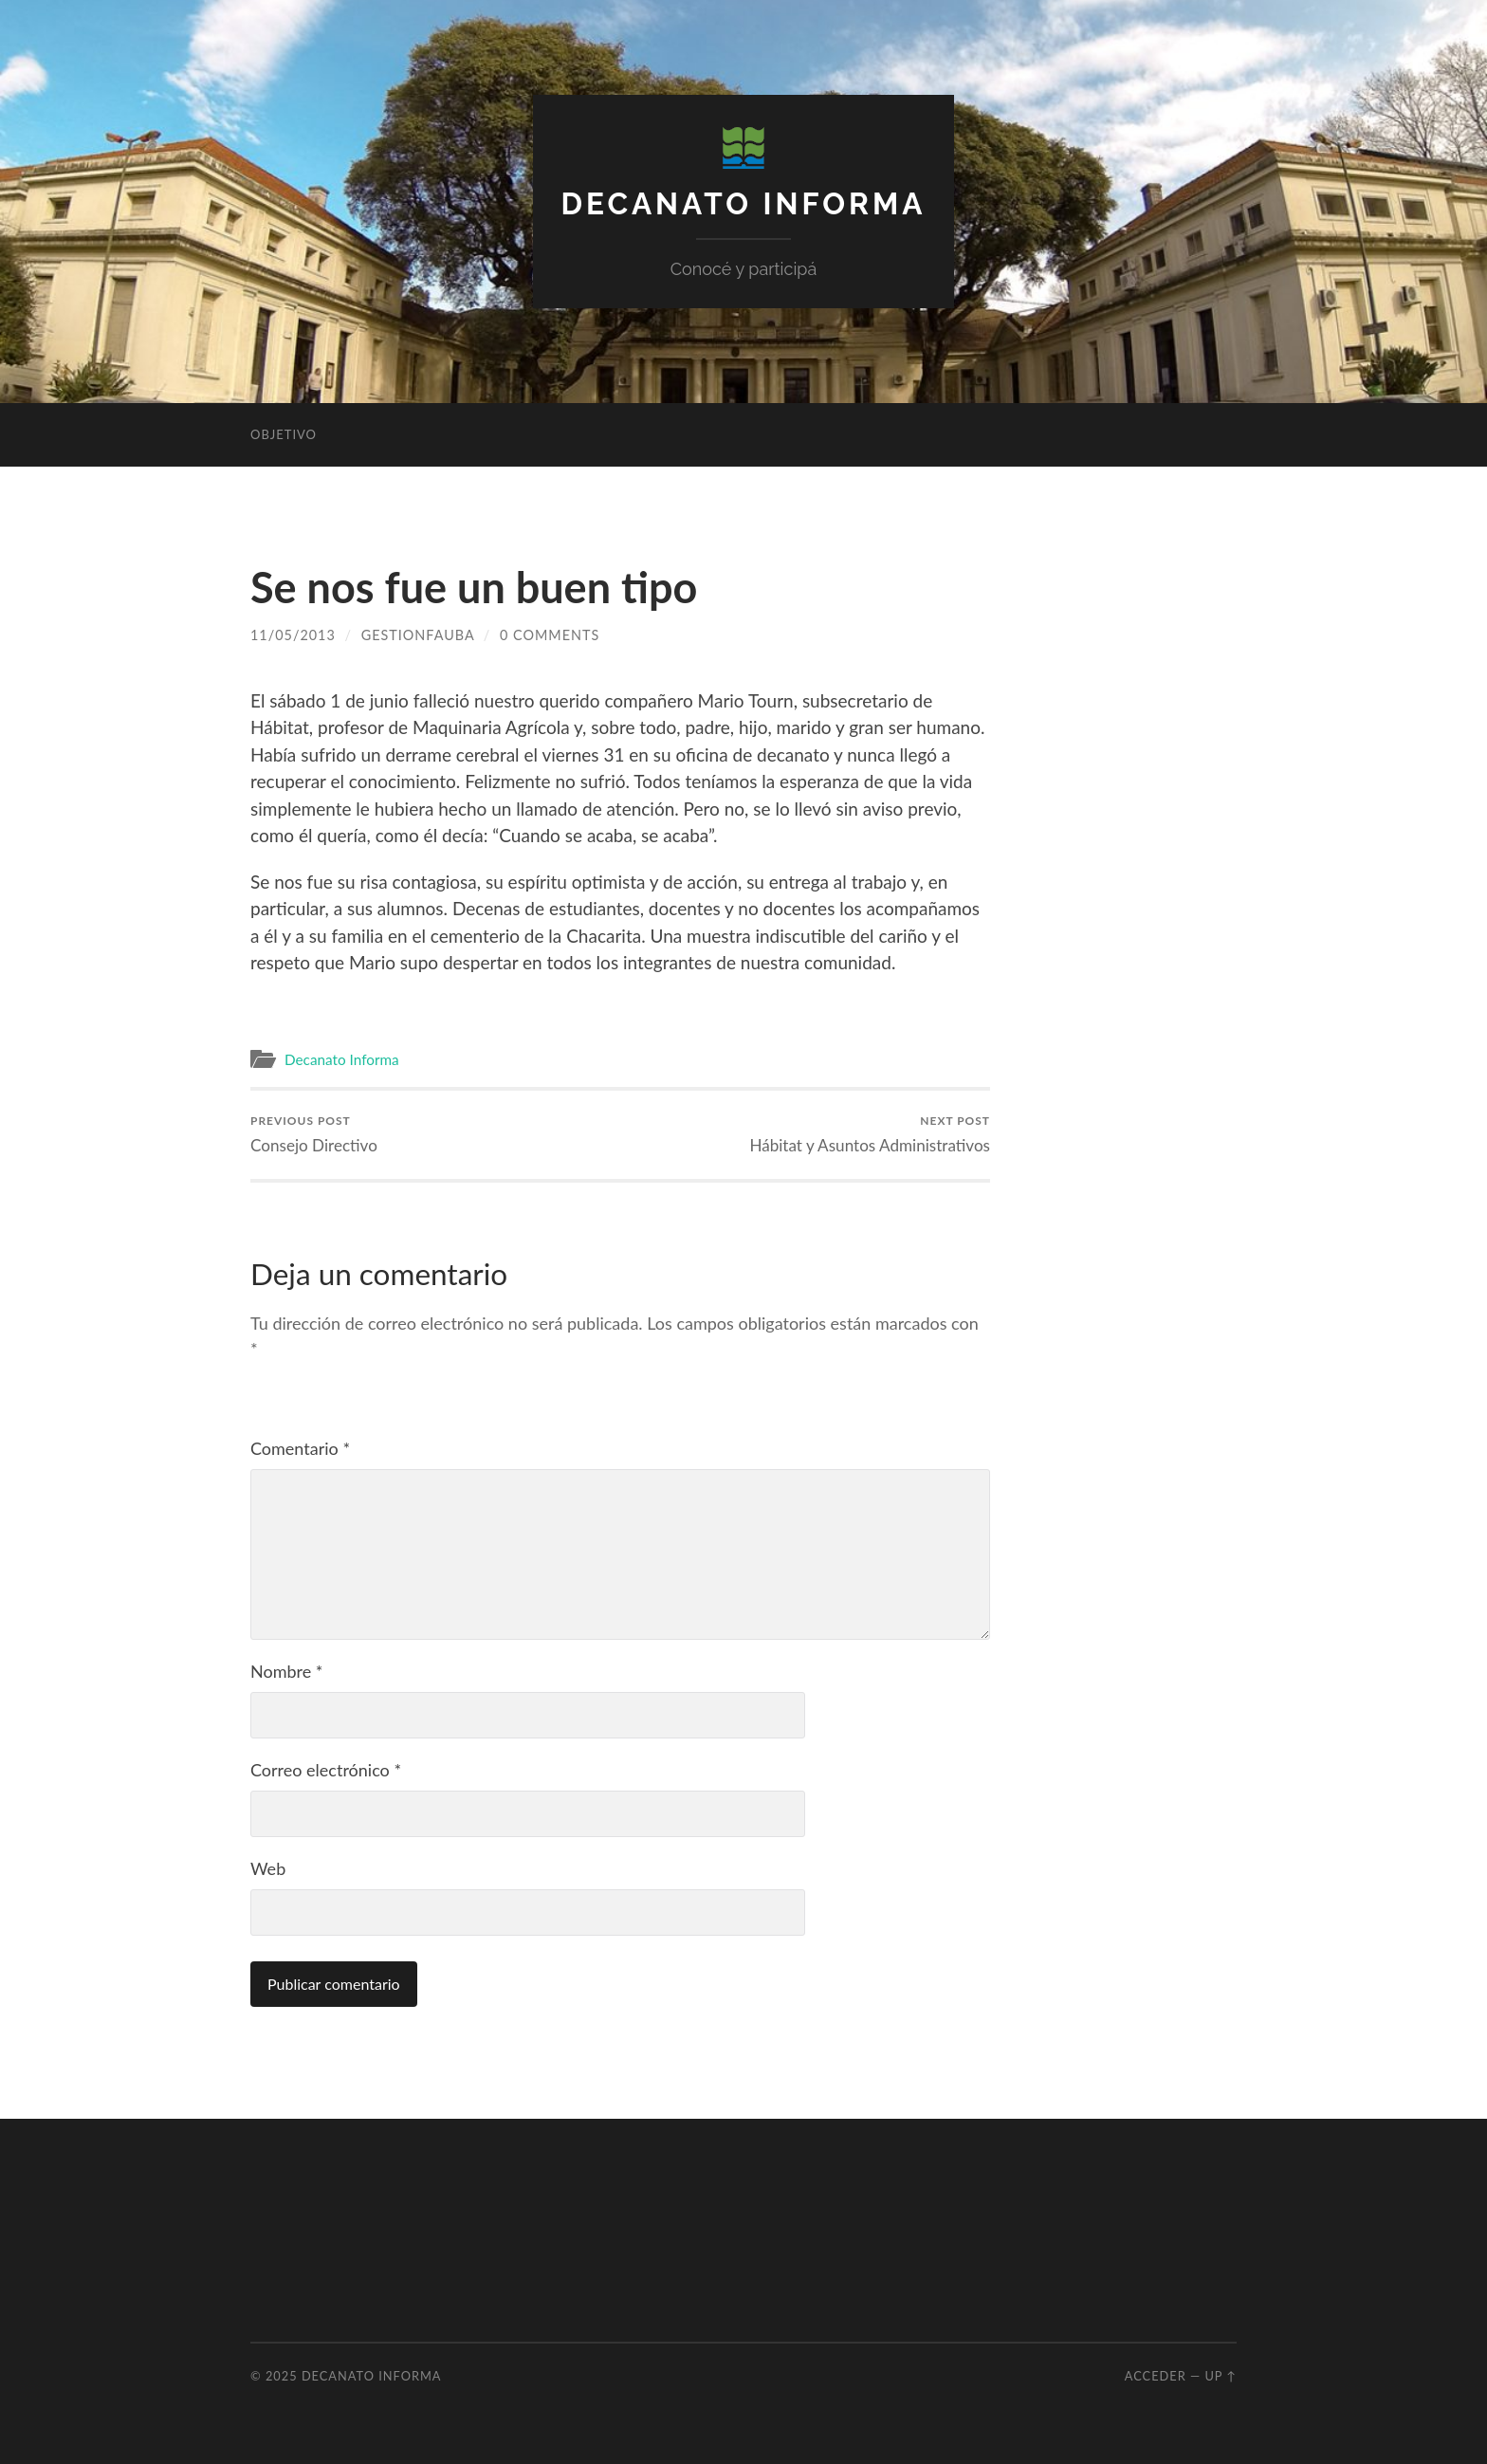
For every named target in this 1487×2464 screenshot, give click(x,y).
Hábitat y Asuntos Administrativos (869, 1133)
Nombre (286, 1671)
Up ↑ (1220, 2375)
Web (267, 1868)
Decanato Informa (744, 203)
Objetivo (283, 434)
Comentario (300, 1448)
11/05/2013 (293, 635)
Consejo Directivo (313, 1133)
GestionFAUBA (417, 635)
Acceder (1155, 2375)
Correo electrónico (325, 1769)
